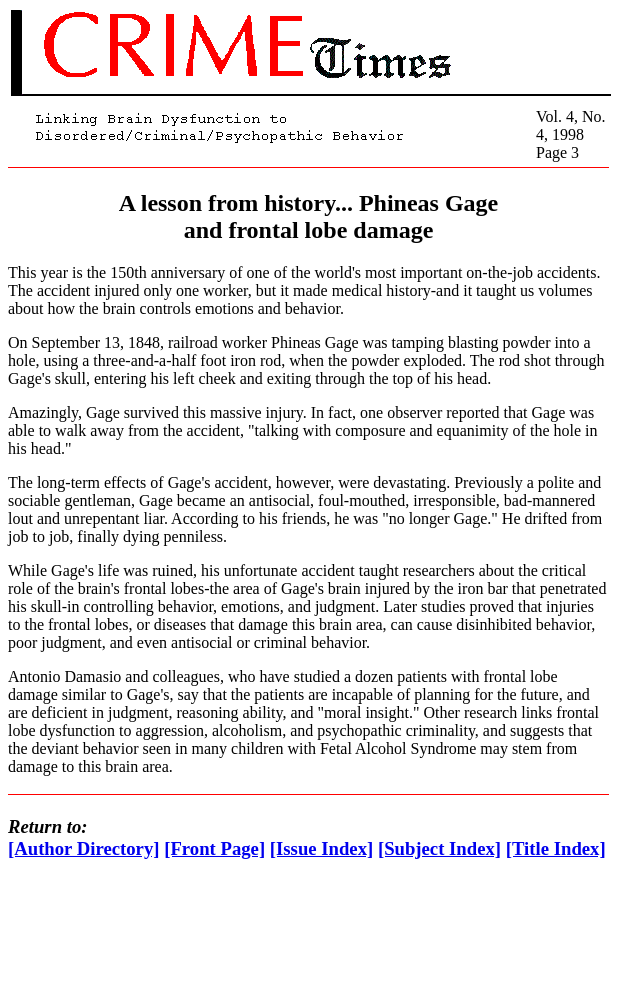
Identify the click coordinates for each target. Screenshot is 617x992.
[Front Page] (214, 848)
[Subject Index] (439, 848)
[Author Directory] (84, 848)
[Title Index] (556, 848)
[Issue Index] (321, 848)
